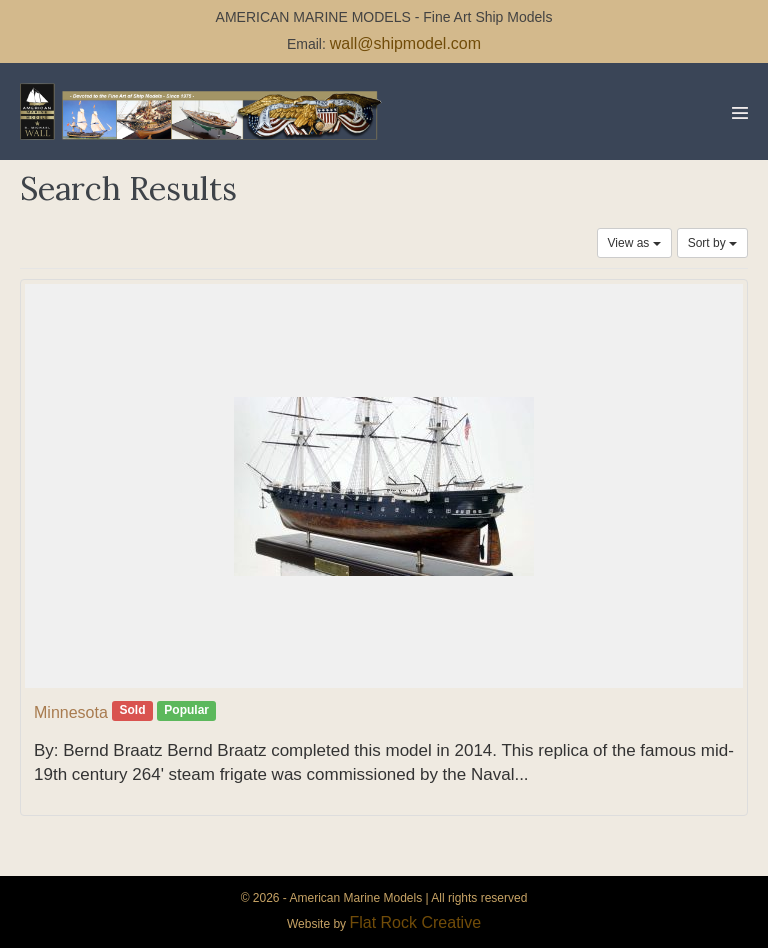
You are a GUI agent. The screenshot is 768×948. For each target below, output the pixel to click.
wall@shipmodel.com (405, 43)
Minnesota (71, 712)
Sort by (712, 243)
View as (634, 243)
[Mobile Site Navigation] (740, 113)
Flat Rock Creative (415, 922)
